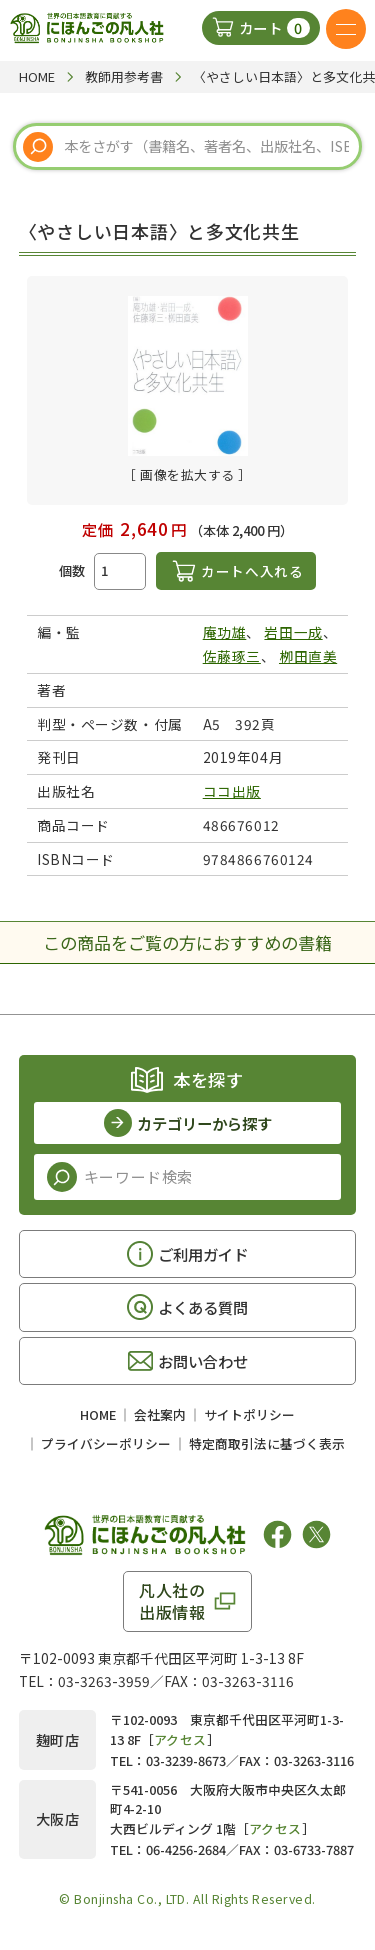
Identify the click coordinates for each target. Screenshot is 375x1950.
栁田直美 (308, 656)
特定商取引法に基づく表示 (267, 1443)
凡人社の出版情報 (172, 1601)
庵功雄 (225, 632)
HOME (98, 1414)
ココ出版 (232, 791)
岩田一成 (293, 632)
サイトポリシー (249, 1414)
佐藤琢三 (232, 656)
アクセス (180, 1739)
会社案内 (160, 1414)
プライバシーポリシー (106, 1443)
